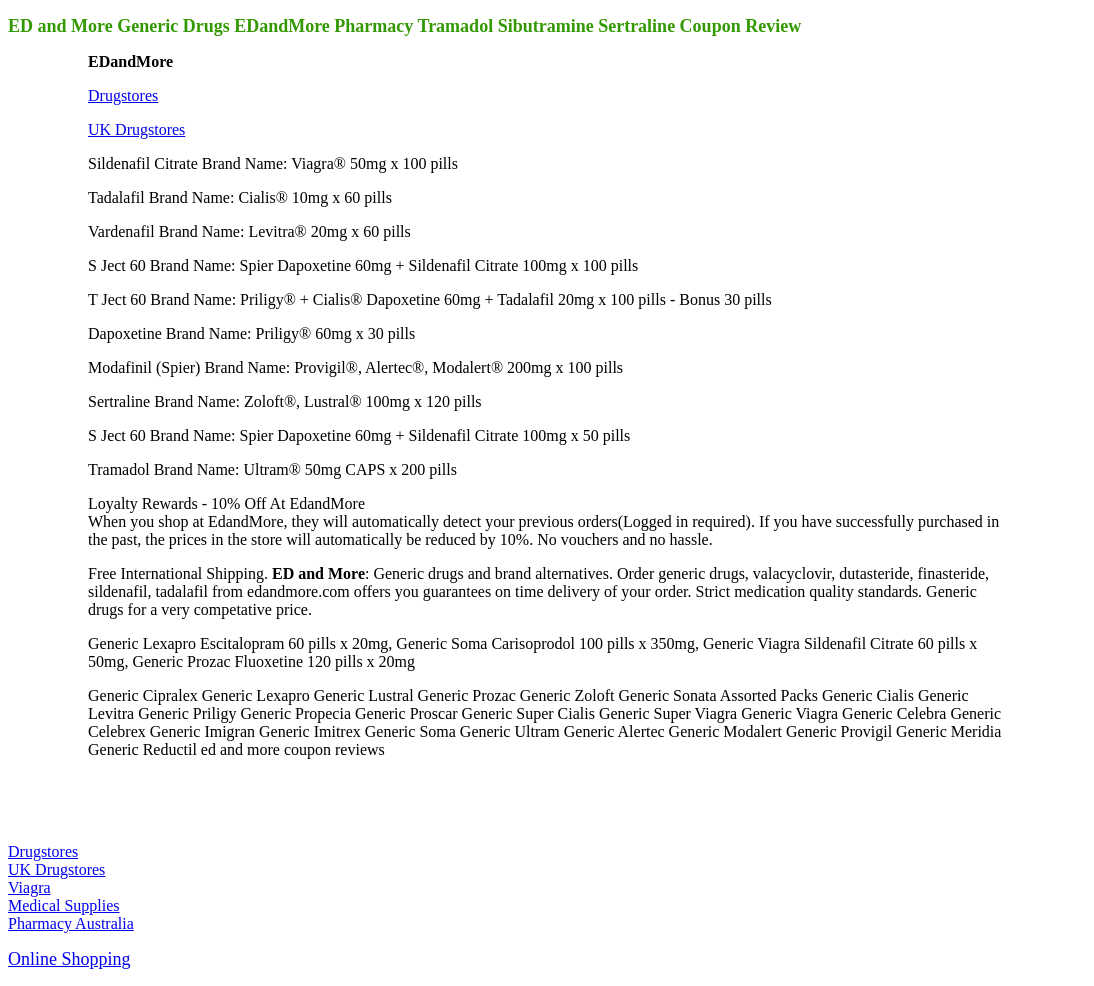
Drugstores (123, 95)
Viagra (29, 887)
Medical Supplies (64, 905)
